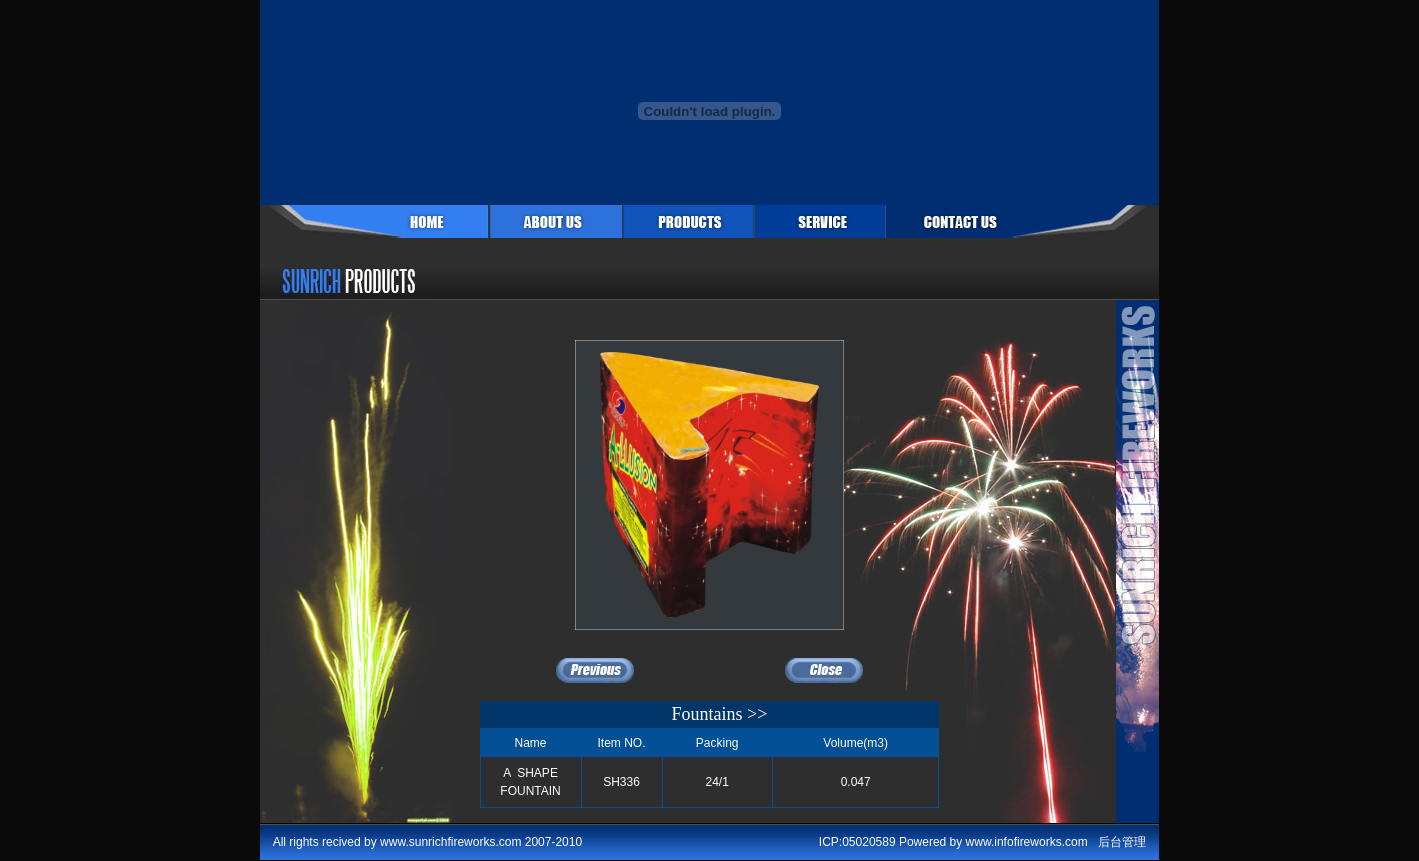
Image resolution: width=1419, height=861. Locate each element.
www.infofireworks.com (1027, 842)
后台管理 (1122, 842)
